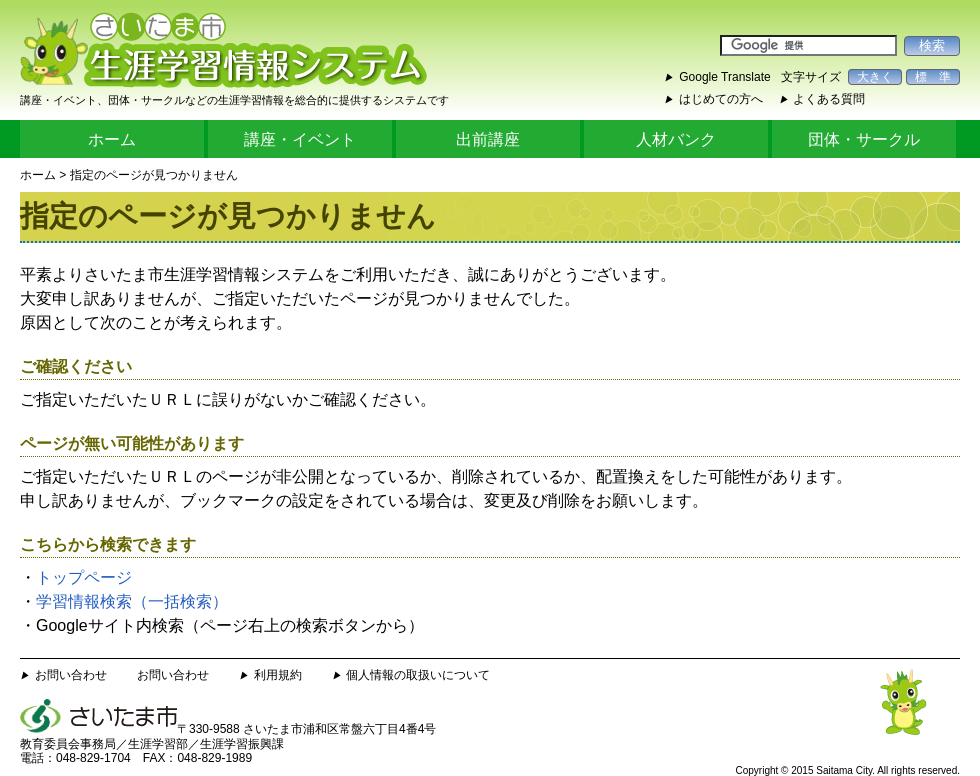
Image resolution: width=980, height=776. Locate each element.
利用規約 (278, 675)
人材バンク (676, 139)
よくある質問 (829, 99)
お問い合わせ (71, 675)
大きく (875, 77)
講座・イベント (300, 139)
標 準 (933, 77)
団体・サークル (864, 139)
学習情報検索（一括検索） (132, 601)
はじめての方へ (721, 99)
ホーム (112, 139)
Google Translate (724, 77)
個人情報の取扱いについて (418, 675)
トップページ (84, 577)
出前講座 (488, 139)
